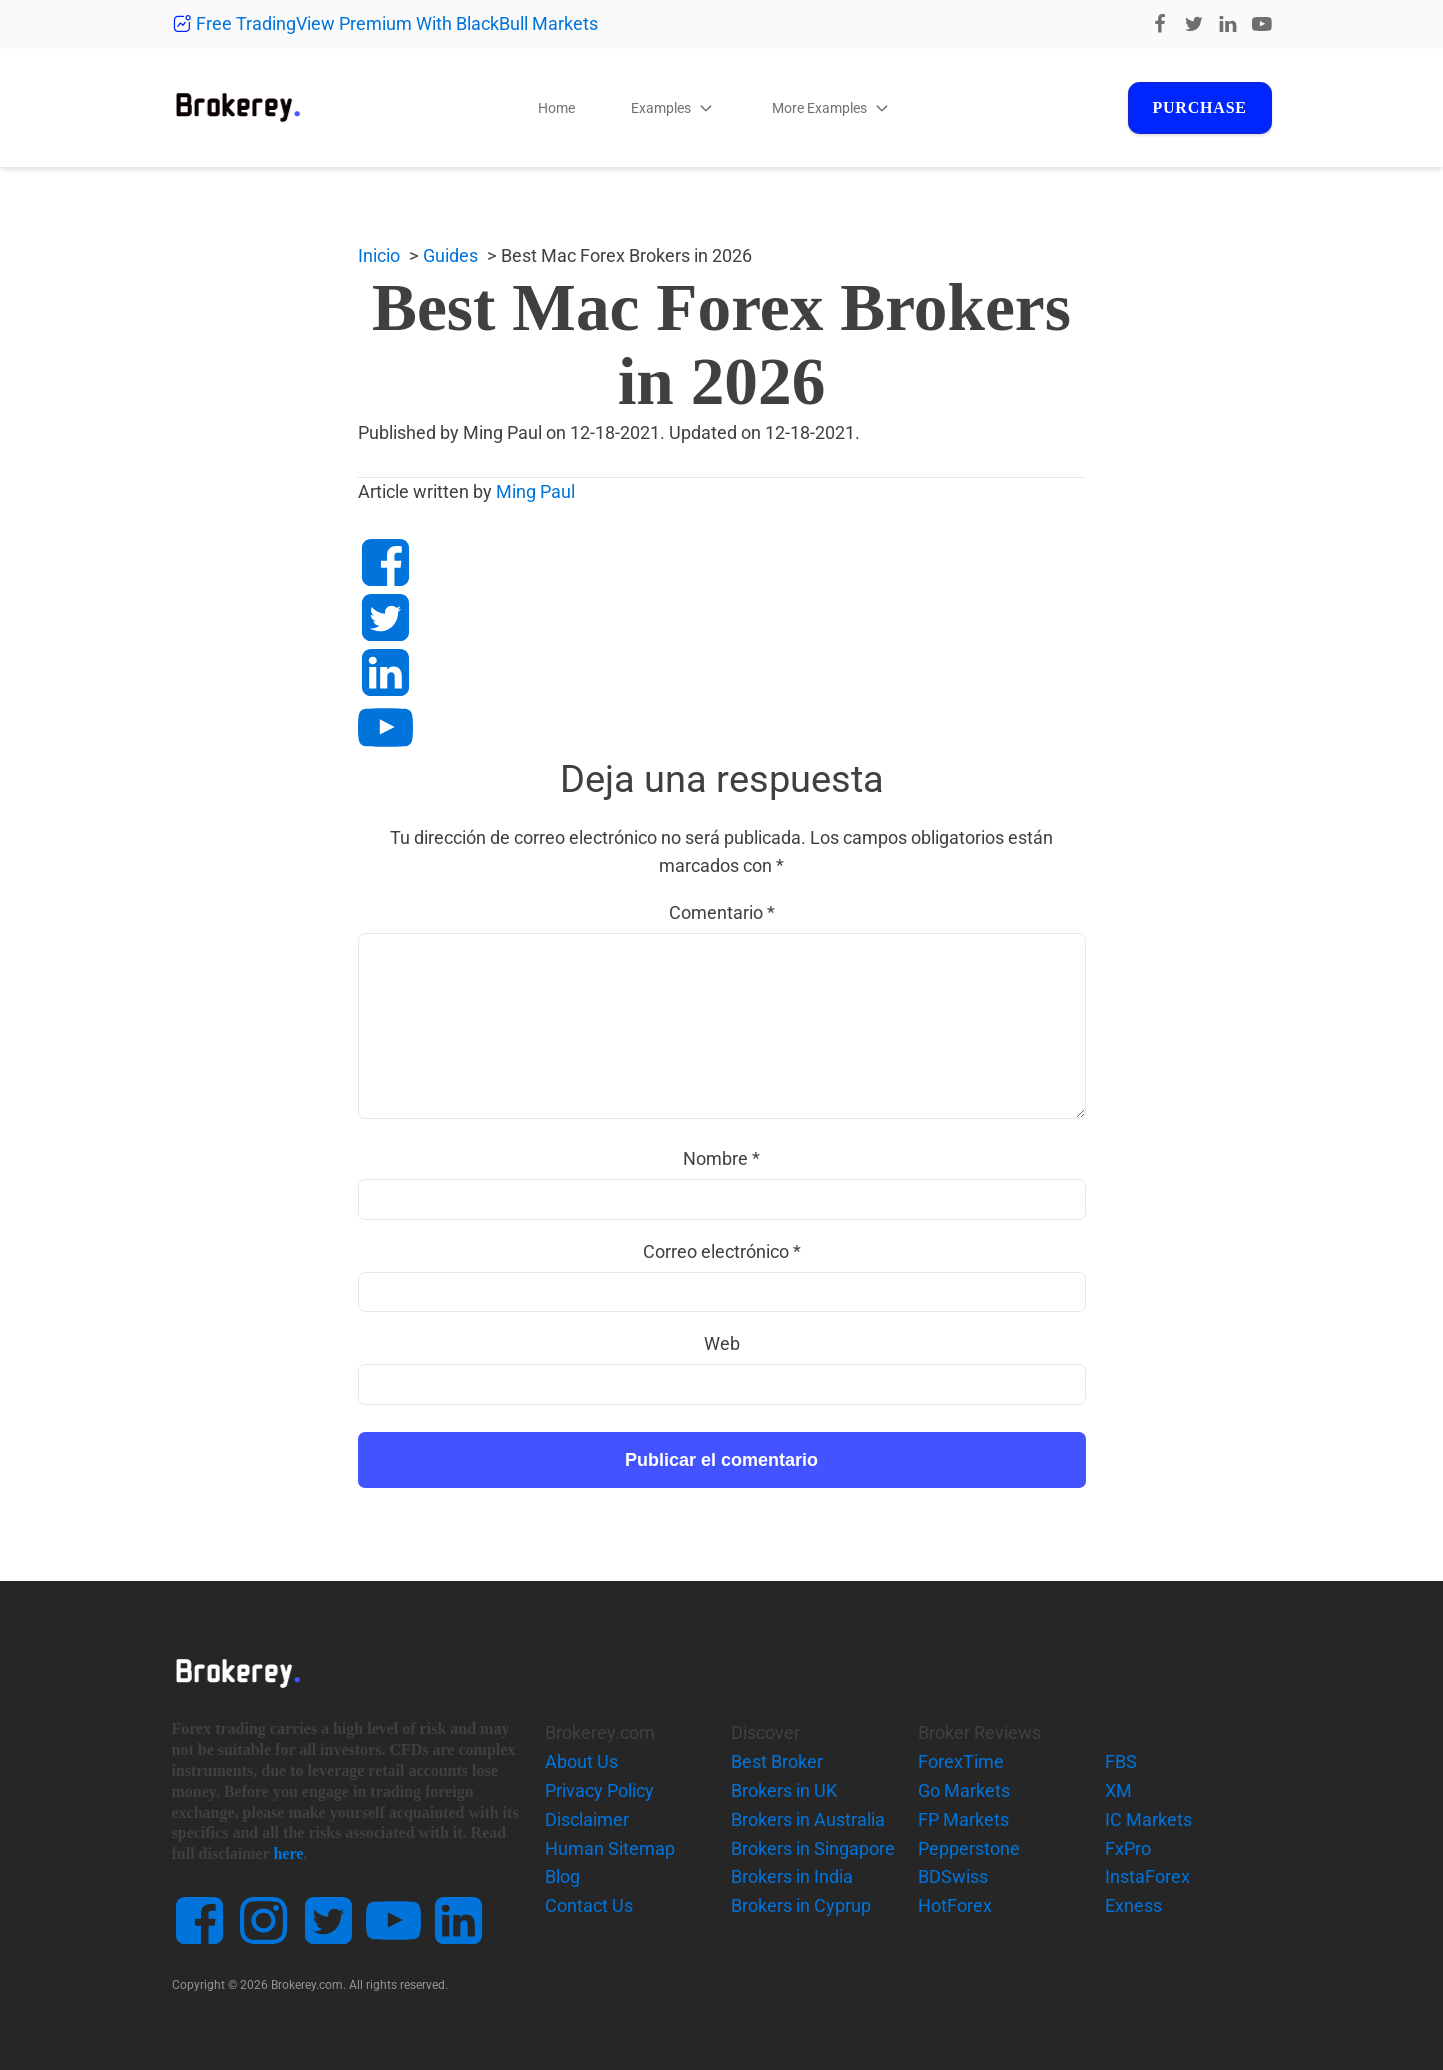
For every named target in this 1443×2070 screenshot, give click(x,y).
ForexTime (961, 1761)
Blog (562, 1876)
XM (1118, 1790)
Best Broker (777, 1761)
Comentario (722, 912)
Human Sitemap (610, 1848)
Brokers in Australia (808, 1819)
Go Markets (964, 1790)
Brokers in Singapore (813, 1848)
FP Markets (963, 1819)
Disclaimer (587, 1819)
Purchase (1195, 107)
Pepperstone (969, 1848)
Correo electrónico (722, 1251)
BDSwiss (953, 1876)
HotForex (955, 1905)
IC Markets (1148, 1819)
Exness (1133, 1905)
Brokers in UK (784, 1790)
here (288, 1853)
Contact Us (589, 1905)
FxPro (1128, 1848)
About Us (581, 1761)
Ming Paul (535, 491)
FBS (1121, 1761)
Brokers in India (792, 1876)
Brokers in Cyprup (801, 1905)
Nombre (721, 1158)
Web (722, 1343)
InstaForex (1147, 1876)
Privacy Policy (599, 1790)
